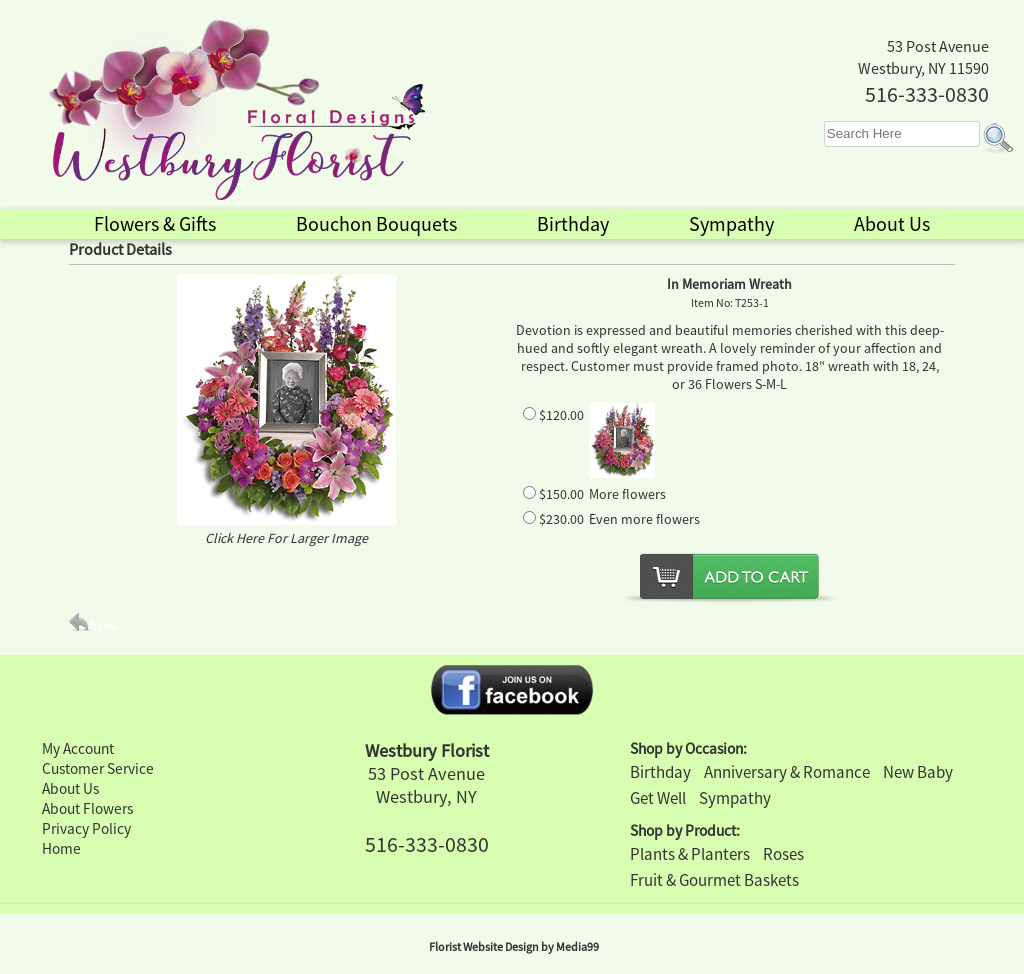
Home (61, 848)
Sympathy (735, 798)
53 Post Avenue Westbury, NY (426, 785)
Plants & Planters (690, 854)
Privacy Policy (86, 828)
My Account (78, 748)
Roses (783, 854)
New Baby (918, 772)
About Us (70, 788)
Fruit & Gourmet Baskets (714, 880)
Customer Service (98, 768)
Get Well (658, 798)
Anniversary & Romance (787, 772)
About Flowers (87, 808)
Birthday (660, 772)
